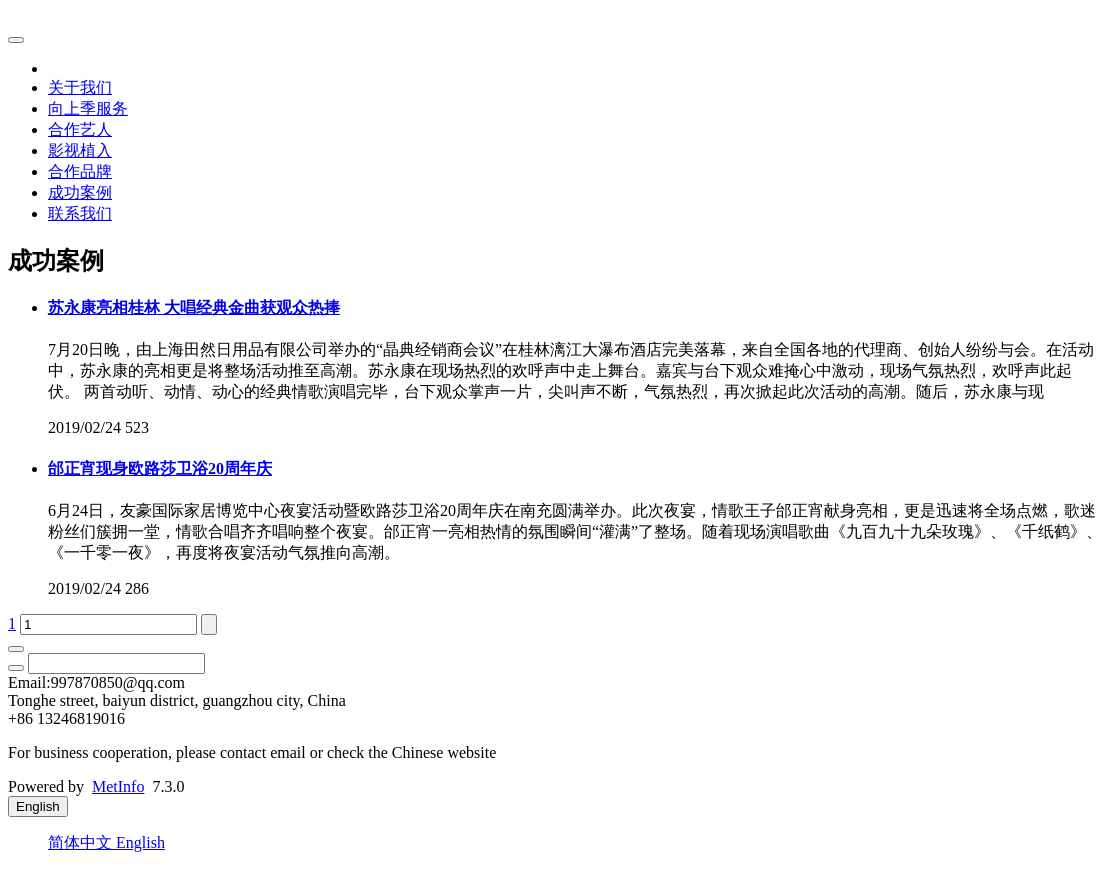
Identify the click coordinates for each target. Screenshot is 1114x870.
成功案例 (80, 192)
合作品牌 (80, 171)
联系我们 (80, 213)
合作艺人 (80, 129)
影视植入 (80, 150)
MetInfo (118, 786)
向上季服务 (88, 108)
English (140, 842)
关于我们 (80, 87)
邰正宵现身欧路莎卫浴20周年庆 (160, 468)
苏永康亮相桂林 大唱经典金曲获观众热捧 (194, 307)
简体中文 (82, 842)
